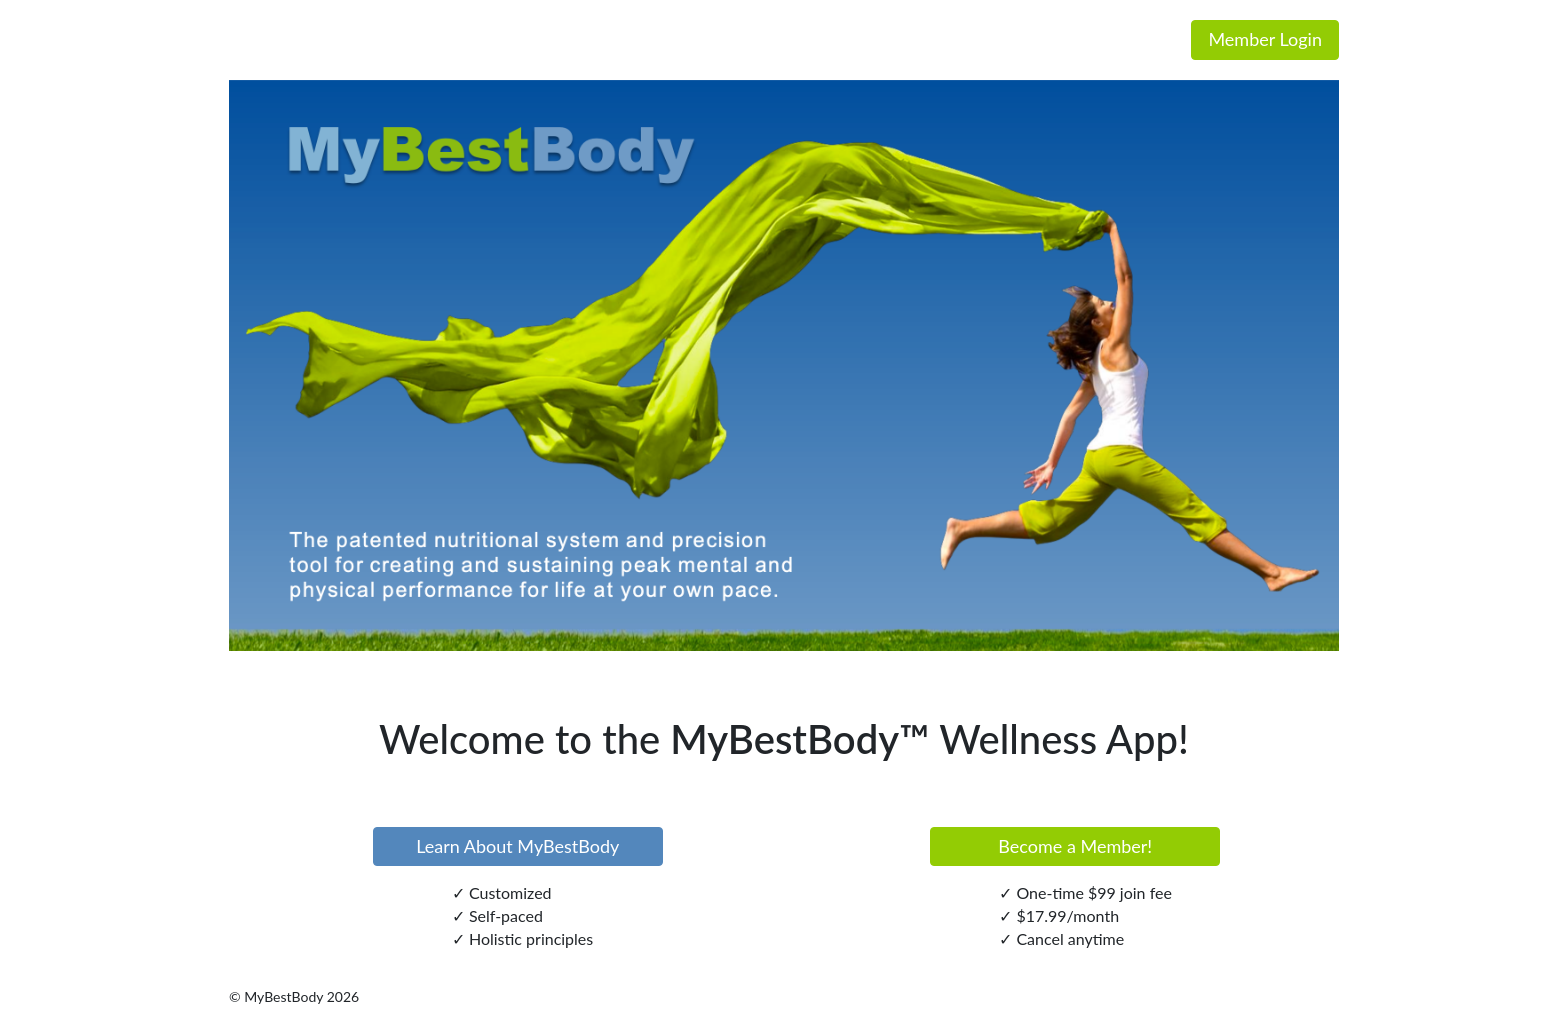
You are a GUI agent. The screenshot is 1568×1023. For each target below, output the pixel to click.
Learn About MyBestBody (517, 846)
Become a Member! (1075, 846)
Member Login (1265, 39)
